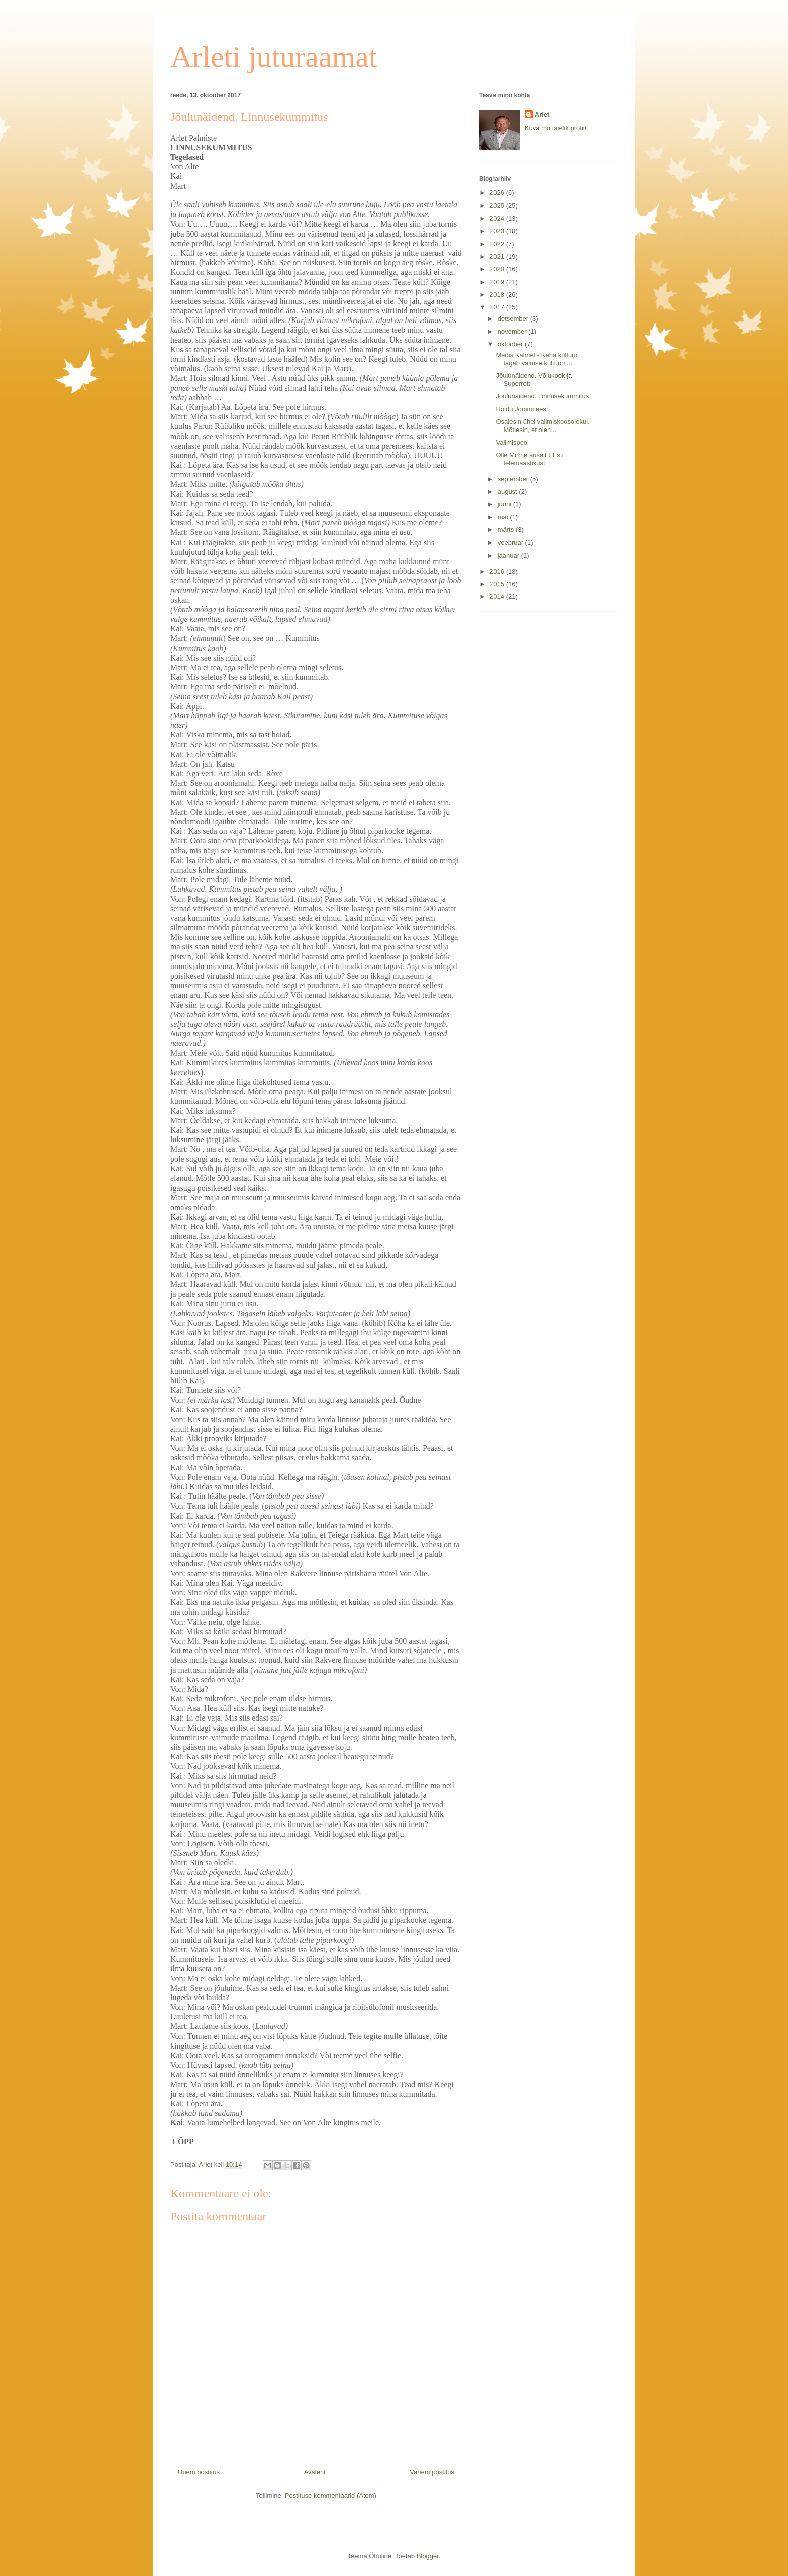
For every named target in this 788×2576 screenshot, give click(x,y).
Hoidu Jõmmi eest (522, 409)
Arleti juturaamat (273, 56)
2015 (497, 584)
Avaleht (315, 2472)
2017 (497, 307)
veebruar (511, 542)
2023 (497, 231)
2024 (497, 218)
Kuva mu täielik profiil (555, 128)
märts (507, 529)
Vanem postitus (432, 2472)
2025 (497, 205)
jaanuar (509, 555)
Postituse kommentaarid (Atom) (330, 2495)
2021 (497, 256)
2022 (497, 244)
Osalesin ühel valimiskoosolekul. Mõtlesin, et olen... (542, 426)
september (514, 479)
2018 (497, 294)
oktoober (511, 344)
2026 (497, 192)
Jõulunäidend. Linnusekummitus (542, 396)
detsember (514, 319)
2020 (497, 269)
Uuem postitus (199, 2472)
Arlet (542, 114)
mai (504, 517)
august (508, 491)
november (513, 331)
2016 (497, 571)
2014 (497, 596)
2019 (497, 282)
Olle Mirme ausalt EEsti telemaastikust (529, 459)
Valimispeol (512, 442)
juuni (505, 504)
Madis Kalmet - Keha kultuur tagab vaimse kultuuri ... (536, 359)
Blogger (428, 2556)
